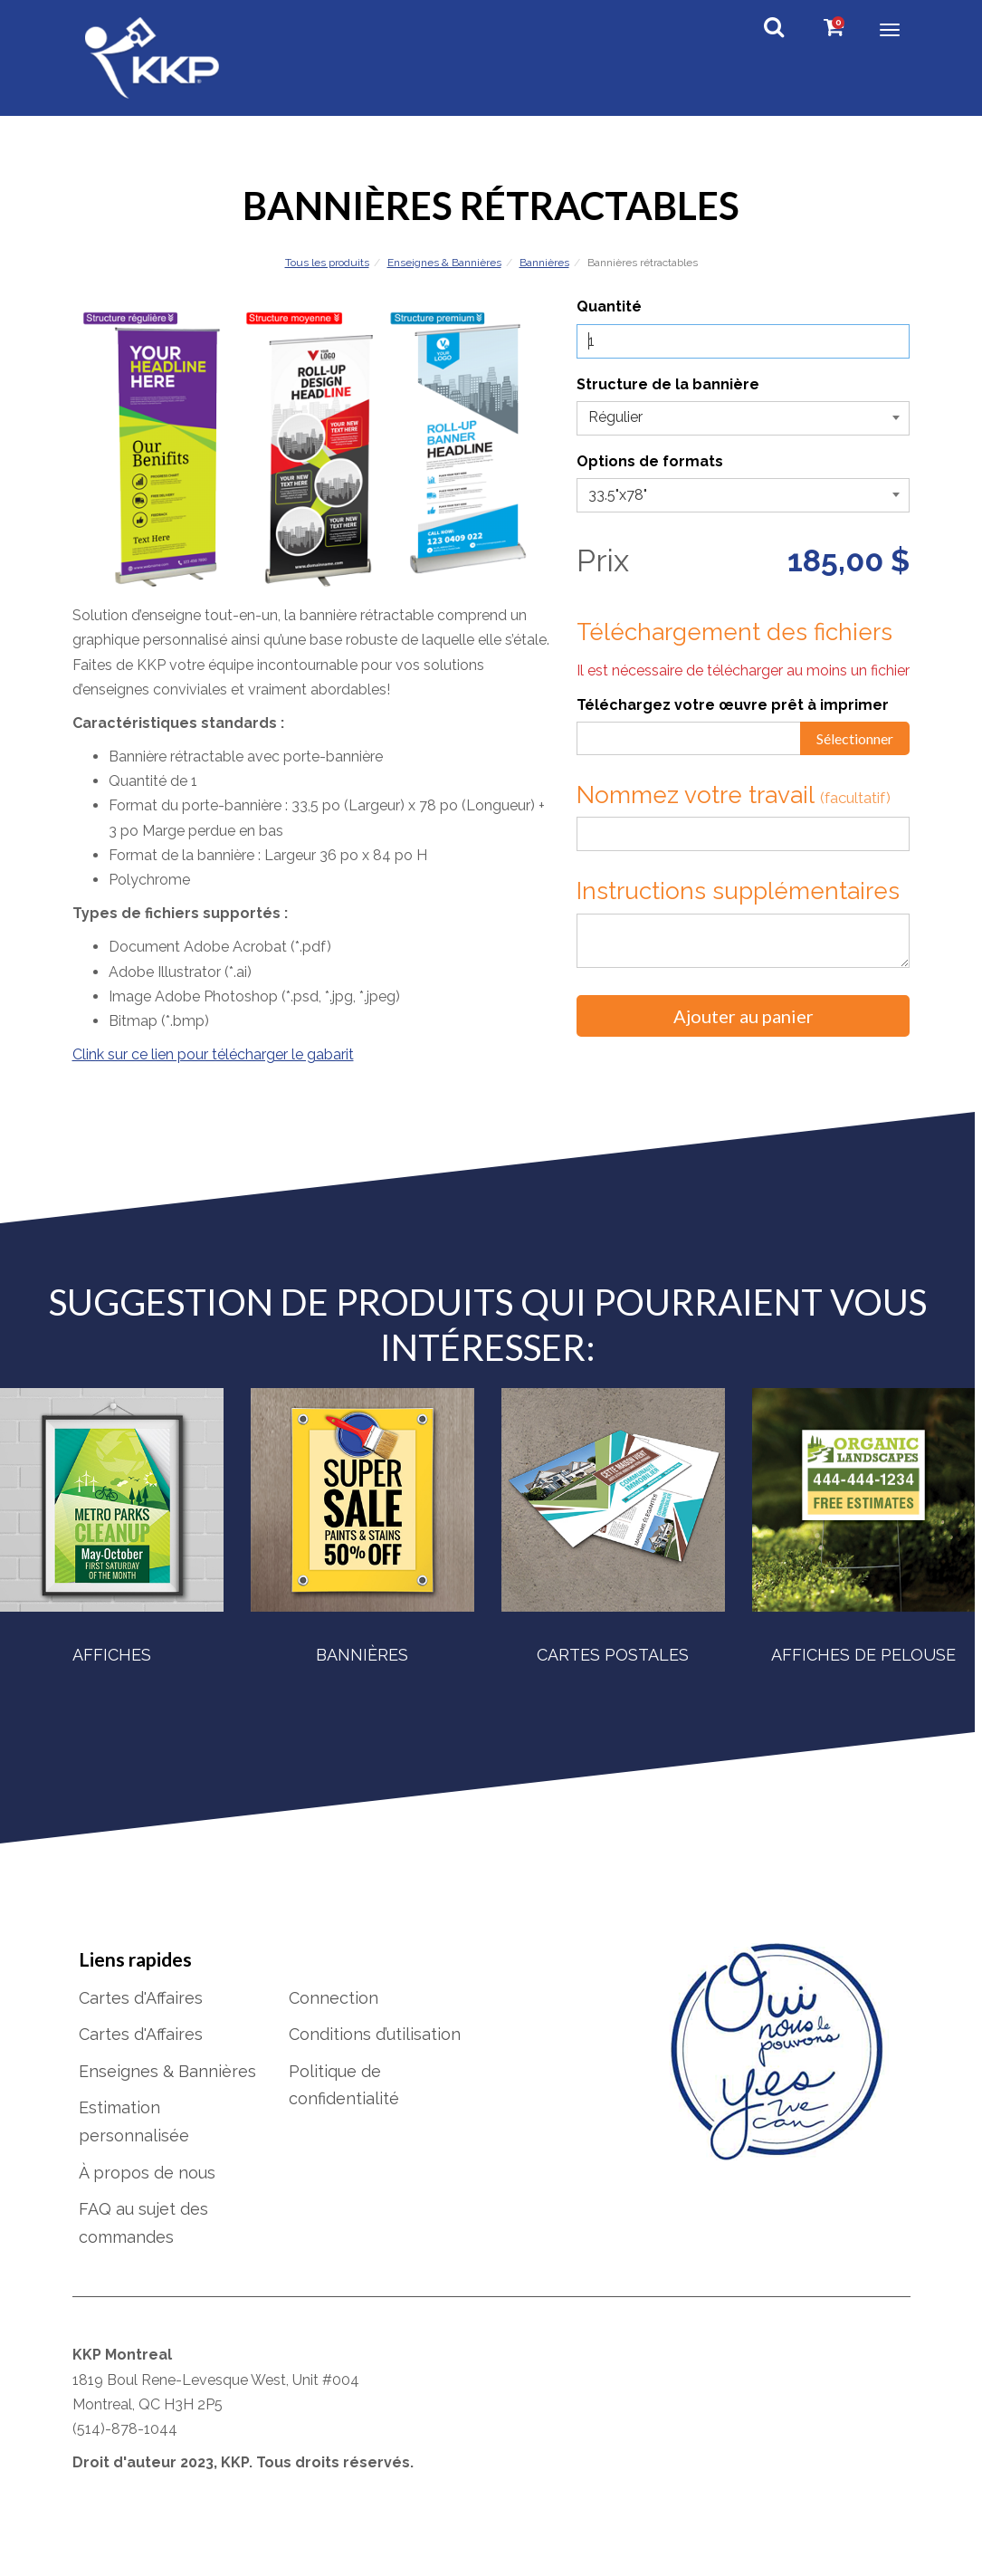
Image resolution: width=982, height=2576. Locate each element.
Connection (333, 2015)
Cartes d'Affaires (141, 2015)
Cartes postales (613, 1654)
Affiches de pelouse (863, 1654)
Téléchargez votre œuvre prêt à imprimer (733, 704)
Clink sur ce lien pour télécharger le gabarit (213, 1054)
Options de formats (650, 461)
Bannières (544, 262)
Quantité (609, 306)
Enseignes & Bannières (444, 262)
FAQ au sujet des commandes (143, 2241)
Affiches (111, 1654)
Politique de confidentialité (344, 2103)
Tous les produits (327, 262)
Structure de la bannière (668, 384)
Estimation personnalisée (134, 2140)
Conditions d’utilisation (375, 2052)
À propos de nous (147, 2190)
